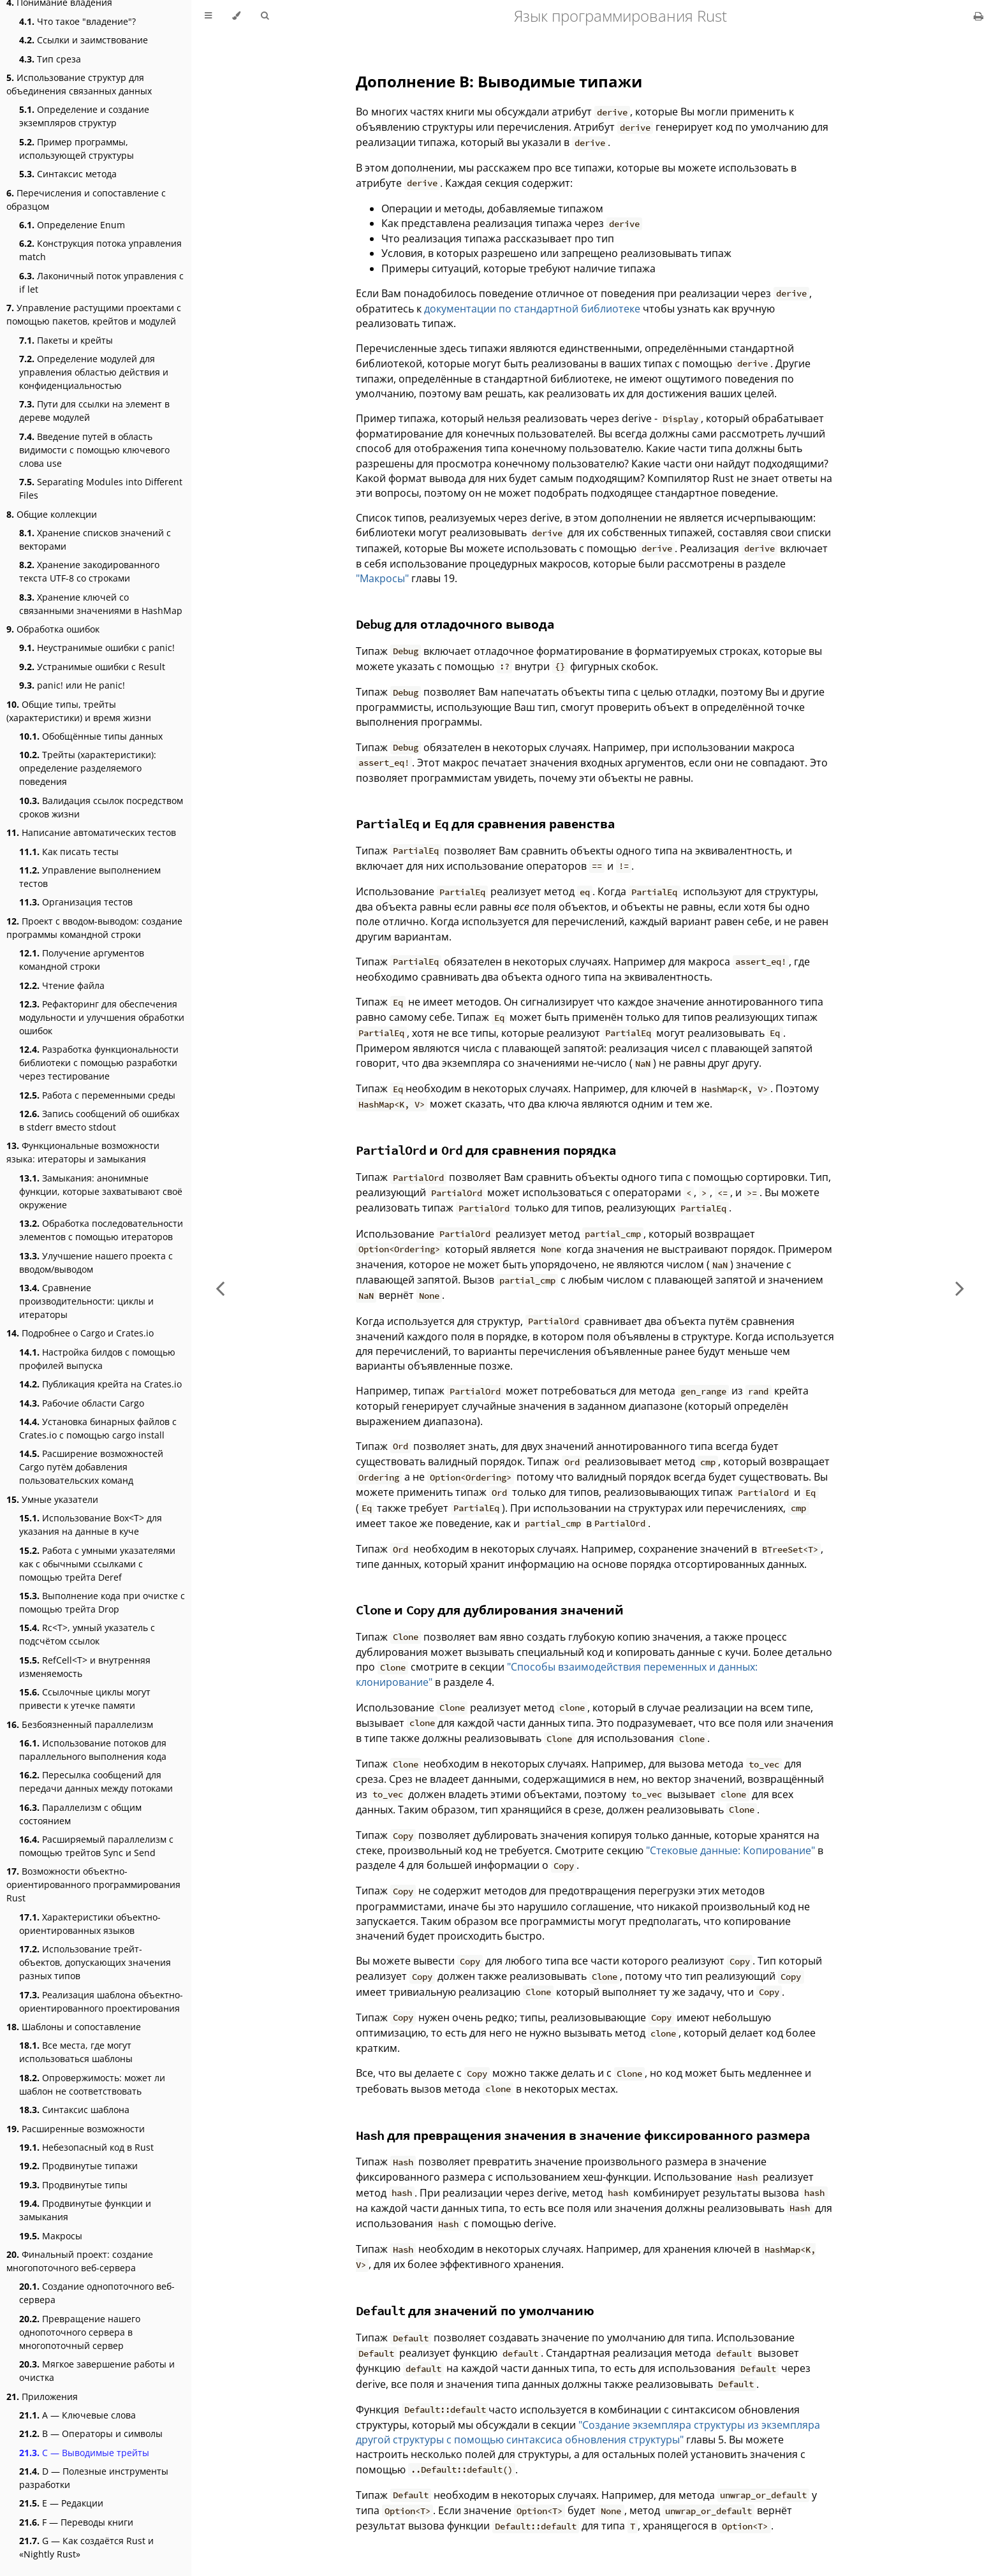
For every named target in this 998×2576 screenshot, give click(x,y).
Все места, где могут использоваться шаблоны (76, 2052)
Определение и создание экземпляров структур (84, 116)
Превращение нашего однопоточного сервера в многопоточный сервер (79, 2332)
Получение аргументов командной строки (81, 959)
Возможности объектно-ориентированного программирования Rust (93, 1884)
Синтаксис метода (68, 174)
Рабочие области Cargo (81, 1403)
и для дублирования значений (490, 1610)
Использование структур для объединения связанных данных (79, 84)
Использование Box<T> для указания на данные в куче (90, 1524)
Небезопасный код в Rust (86, 2147)
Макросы (50, 2236)
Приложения (42, 2396)
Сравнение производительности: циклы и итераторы (86, 1301)
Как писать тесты (69, 851)
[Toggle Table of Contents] (208, 16)
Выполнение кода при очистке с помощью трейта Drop (102, 1602)
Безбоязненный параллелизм (79, 1724)
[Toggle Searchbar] (265, 16)
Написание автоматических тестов (91, 832)
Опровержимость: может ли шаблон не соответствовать (92, 2084)
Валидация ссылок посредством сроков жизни (101, 807)
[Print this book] (978, 16)
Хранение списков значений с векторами (95, 539)
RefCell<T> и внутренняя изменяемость (84, 1667)
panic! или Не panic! (72, 685)
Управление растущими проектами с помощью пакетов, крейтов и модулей (93, 314)
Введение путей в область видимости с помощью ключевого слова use (94, 449)
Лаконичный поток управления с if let (101, 282)
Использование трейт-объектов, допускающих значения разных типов (95, 1962)
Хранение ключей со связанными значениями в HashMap (100, 604)
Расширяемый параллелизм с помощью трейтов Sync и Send (96, 1846)
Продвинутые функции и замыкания (85, 2210)
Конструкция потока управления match (100, 250)
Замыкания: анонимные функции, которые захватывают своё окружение (100, 1191)
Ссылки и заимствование (83, 40)
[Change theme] (236, 16)
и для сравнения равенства (485, 823)
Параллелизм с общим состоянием (80, 1814)
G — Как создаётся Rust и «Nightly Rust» (86, 2547)
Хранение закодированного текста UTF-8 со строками (89, 571)
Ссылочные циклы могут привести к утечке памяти (84, 1698)
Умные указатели (52, 1499)
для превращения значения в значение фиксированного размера (583, 2135)
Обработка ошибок (52, 629)
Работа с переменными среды (97, 1095)
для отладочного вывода (455, 624)
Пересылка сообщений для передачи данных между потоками (96, 1781)
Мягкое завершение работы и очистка (97, 2370)
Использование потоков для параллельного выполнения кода (92, 1749)
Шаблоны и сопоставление (73, 2027)
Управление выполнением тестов (90, 876)
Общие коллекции (51, 514)
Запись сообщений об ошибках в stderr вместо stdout (99, 1120)
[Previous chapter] (220, 1288)
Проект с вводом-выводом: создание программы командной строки (94, 927)
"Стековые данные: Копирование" (730, 1850)
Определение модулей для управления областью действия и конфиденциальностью (93, 372)
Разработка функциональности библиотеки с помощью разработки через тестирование (99, 1062)
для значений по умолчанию (475, 2310)
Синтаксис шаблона (74, 2110)
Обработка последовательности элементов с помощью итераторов (101, 1230)
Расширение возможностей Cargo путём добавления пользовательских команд (91, 1466)
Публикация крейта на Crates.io (100, 1384)
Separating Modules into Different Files (100, 488)
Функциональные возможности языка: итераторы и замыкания (82, 1152)
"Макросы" (382, 578)
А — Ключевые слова (77, 2415)
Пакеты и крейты (66, 340)
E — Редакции (61, 2503)
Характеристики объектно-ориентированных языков (90, 1923)
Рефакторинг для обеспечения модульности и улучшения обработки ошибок (101, 1017)
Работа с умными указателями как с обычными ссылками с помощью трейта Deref (97, 1563)
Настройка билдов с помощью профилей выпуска (97, 1359)
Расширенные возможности (75, 2129)
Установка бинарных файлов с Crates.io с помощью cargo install (98, 1428)
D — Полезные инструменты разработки (93, 2478)
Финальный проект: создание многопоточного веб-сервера (79, 2261)
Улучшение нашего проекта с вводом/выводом (96, 1262)
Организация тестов (76, 902)
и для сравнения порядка (486, 1150)
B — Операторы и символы (91, 2433)
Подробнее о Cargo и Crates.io (80, 1333)
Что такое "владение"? (77, 21)
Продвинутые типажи (78, 2166)
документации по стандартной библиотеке (532, 309)
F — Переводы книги (76, 2522)
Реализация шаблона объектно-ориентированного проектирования (101, 2001)
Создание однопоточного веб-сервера (97, 2293)
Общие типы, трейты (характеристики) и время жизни (78, 711)
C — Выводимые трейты (84, 2453)
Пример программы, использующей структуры (76, 148)
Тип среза (50, 59)
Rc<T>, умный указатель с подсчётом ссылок (87, 1634)
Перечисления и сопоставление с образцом (86, 199)
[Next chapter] (959, 1288)
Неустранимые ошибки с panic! (97, 647)
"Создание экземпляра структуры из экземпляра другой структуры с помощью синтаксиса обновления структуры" (588, 2432)
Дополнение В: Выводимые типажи (499, 81)
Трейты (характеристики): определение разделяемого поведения (87, 768)
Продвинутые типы (73, 2185)
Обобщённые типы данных (91, 736)
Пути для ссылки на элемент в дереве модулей (94, 410)
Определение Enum (72, 225)
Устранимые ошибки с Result (92, 667)
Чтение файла (62, 985)
